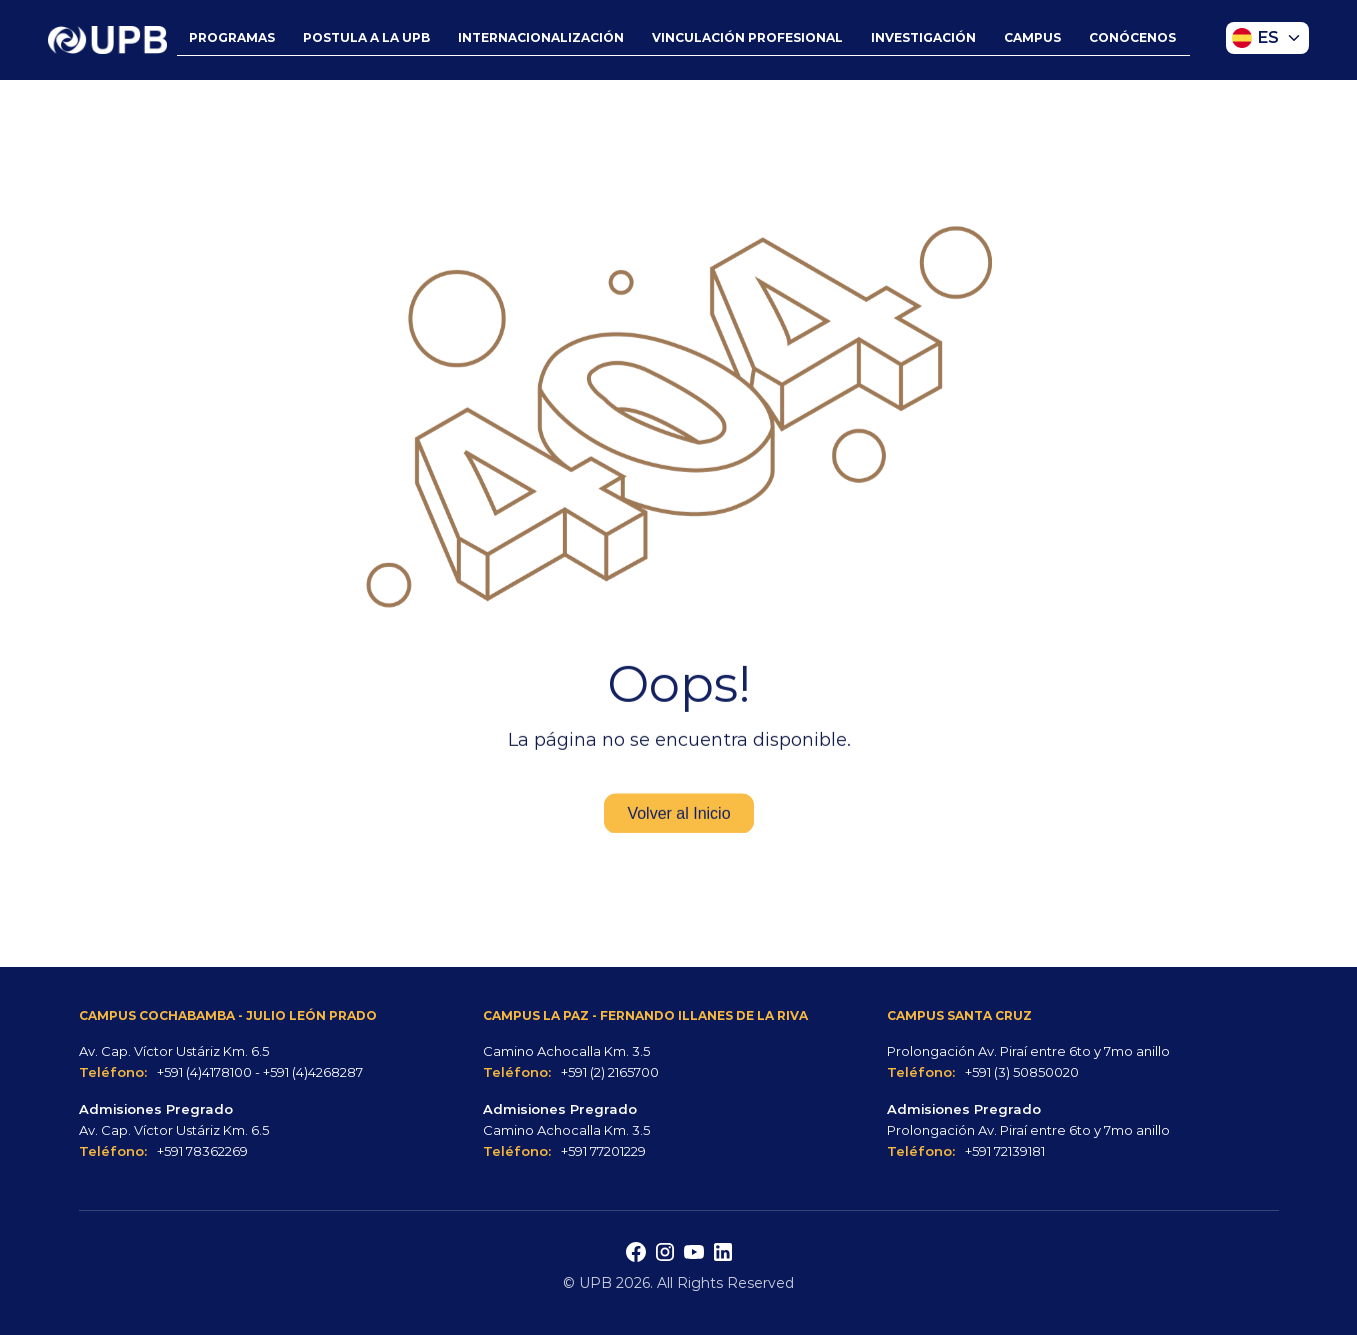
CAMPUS (1032, 37)
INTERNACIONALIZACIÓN (541, 37)
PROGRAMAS (232, 37)
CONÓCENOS (1132, 37)
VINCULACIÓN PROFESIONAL (747, 37)
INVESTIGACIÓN (923, 37)
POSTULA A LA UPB (366, 37)
